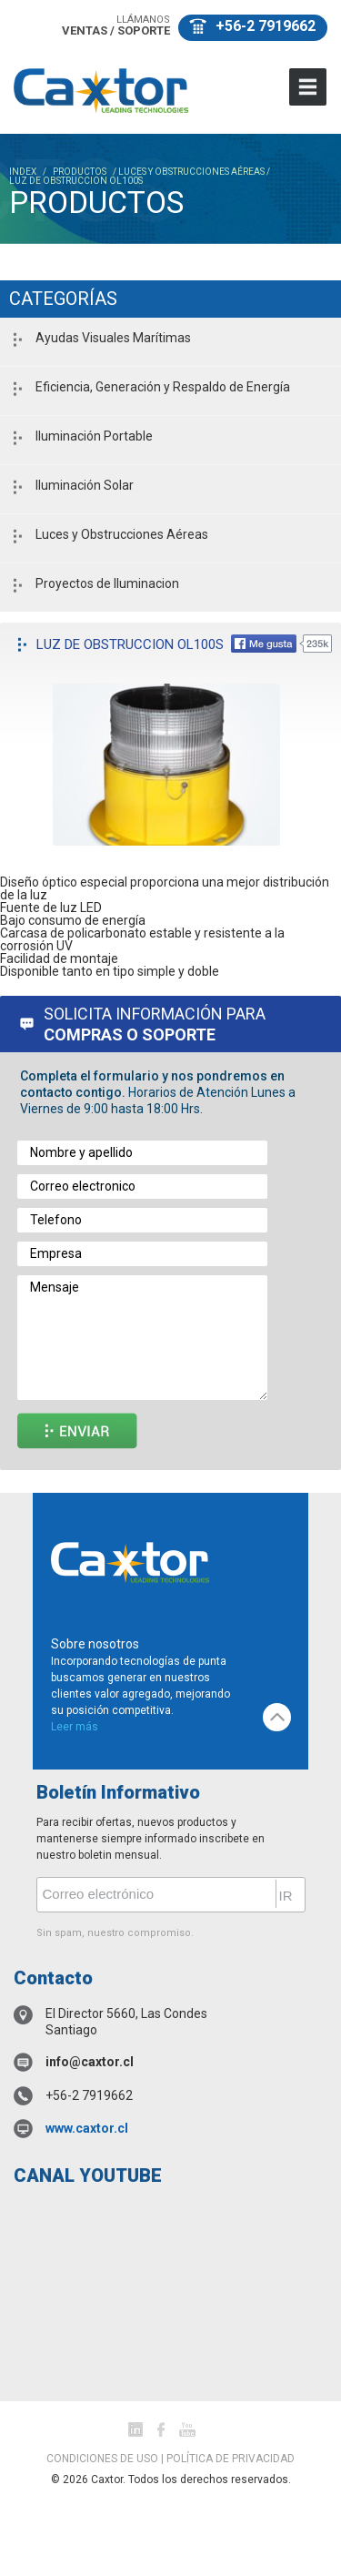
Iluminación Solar (84, 485)
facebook (161, 2429)
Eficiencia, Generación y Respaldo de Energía (162, 387)
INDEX (22, 172)
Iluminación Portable (94, 436)
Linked (135, 2429)
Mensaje (142, 1337)
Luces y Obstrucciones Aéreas (121, 534)
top (277, 1717)
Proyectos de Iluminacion (107, 583)
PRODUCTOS (79, 172)
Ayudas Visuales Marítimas (113, 337)
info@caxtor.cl (89, 2061)
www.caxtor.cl (86, 2128)
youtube (187, 2429)
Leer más (74, 1726)
